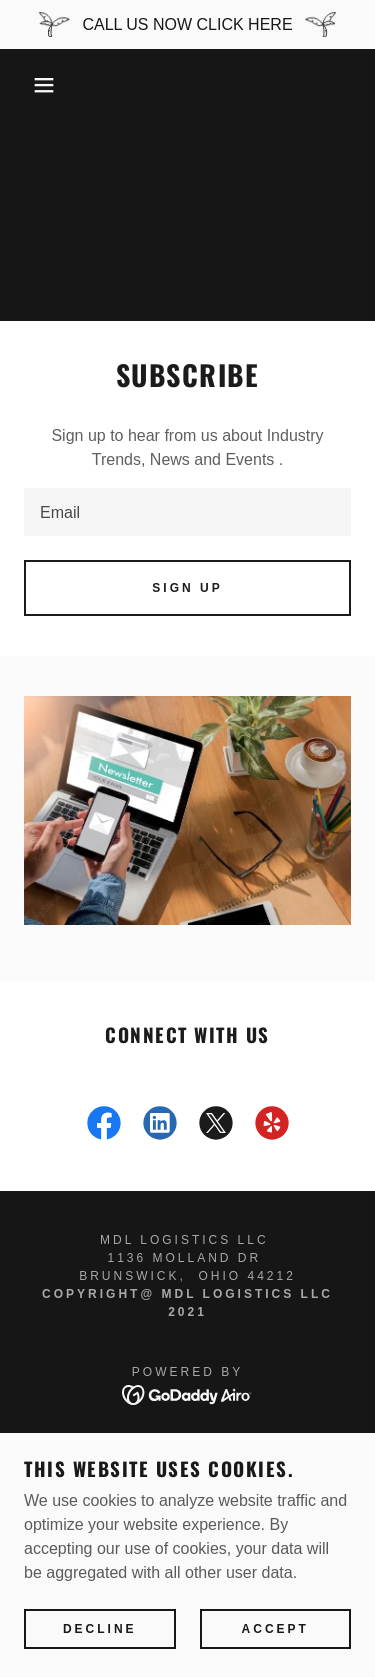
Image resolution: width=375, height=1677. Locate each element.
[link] (104, 1127)
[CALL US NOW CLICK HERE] (187, 24)
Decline (100, 1629)
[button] (29, 85)
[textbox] (187, 512)
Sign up (187, 588)
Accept (275, 1629)
